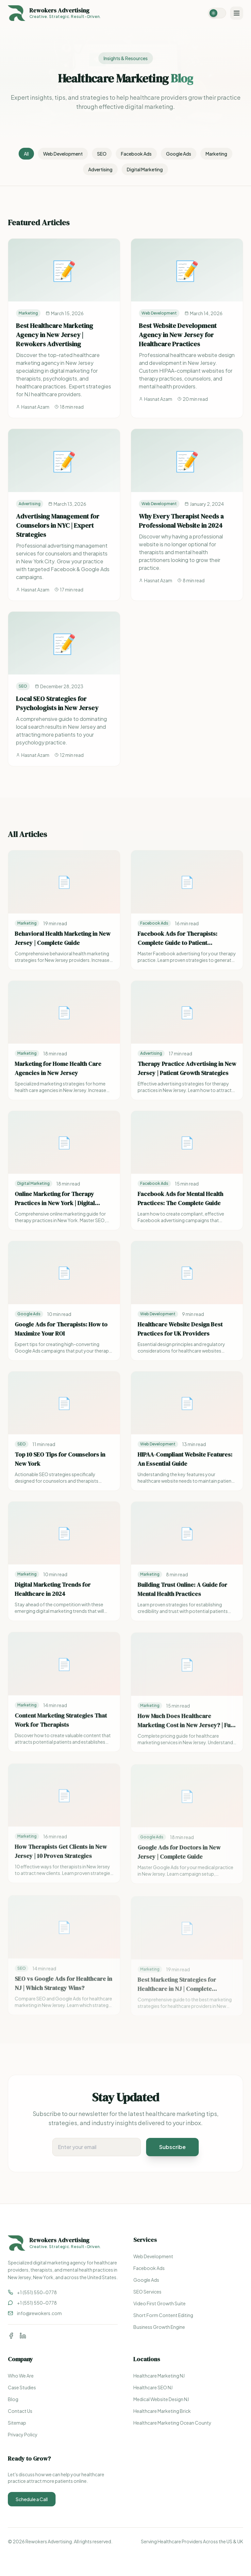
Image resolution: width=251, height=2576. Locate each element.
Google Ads (178, 154)
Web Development (63, 154)
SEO (102, 154)
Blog (13, 2399)
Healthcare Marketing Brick (162, 2411)
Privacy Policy (23, 2434)
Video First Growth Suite (159, 2303)
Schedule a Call (32, 2499)
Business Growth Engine (159, 2327)
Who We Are (21, 2376)
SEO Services (147, 2292)
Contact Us (20, 2411)
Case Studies (22, 2387)
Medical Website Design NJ (161, 2399)
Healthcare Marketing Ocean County (172, 2423)
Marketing (216, 154)
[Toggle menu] (236, 13)
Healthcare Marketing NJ (159, 2376)
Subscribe (172, 2146)
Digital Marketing (145, 169)
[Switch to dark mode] (217, 13)
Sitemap (17, 2423)
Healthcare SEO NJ (153, 2387)
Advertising (100, 169)
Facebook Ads (136, 154)
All (26, 154)
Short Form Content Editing (163, 2315)
